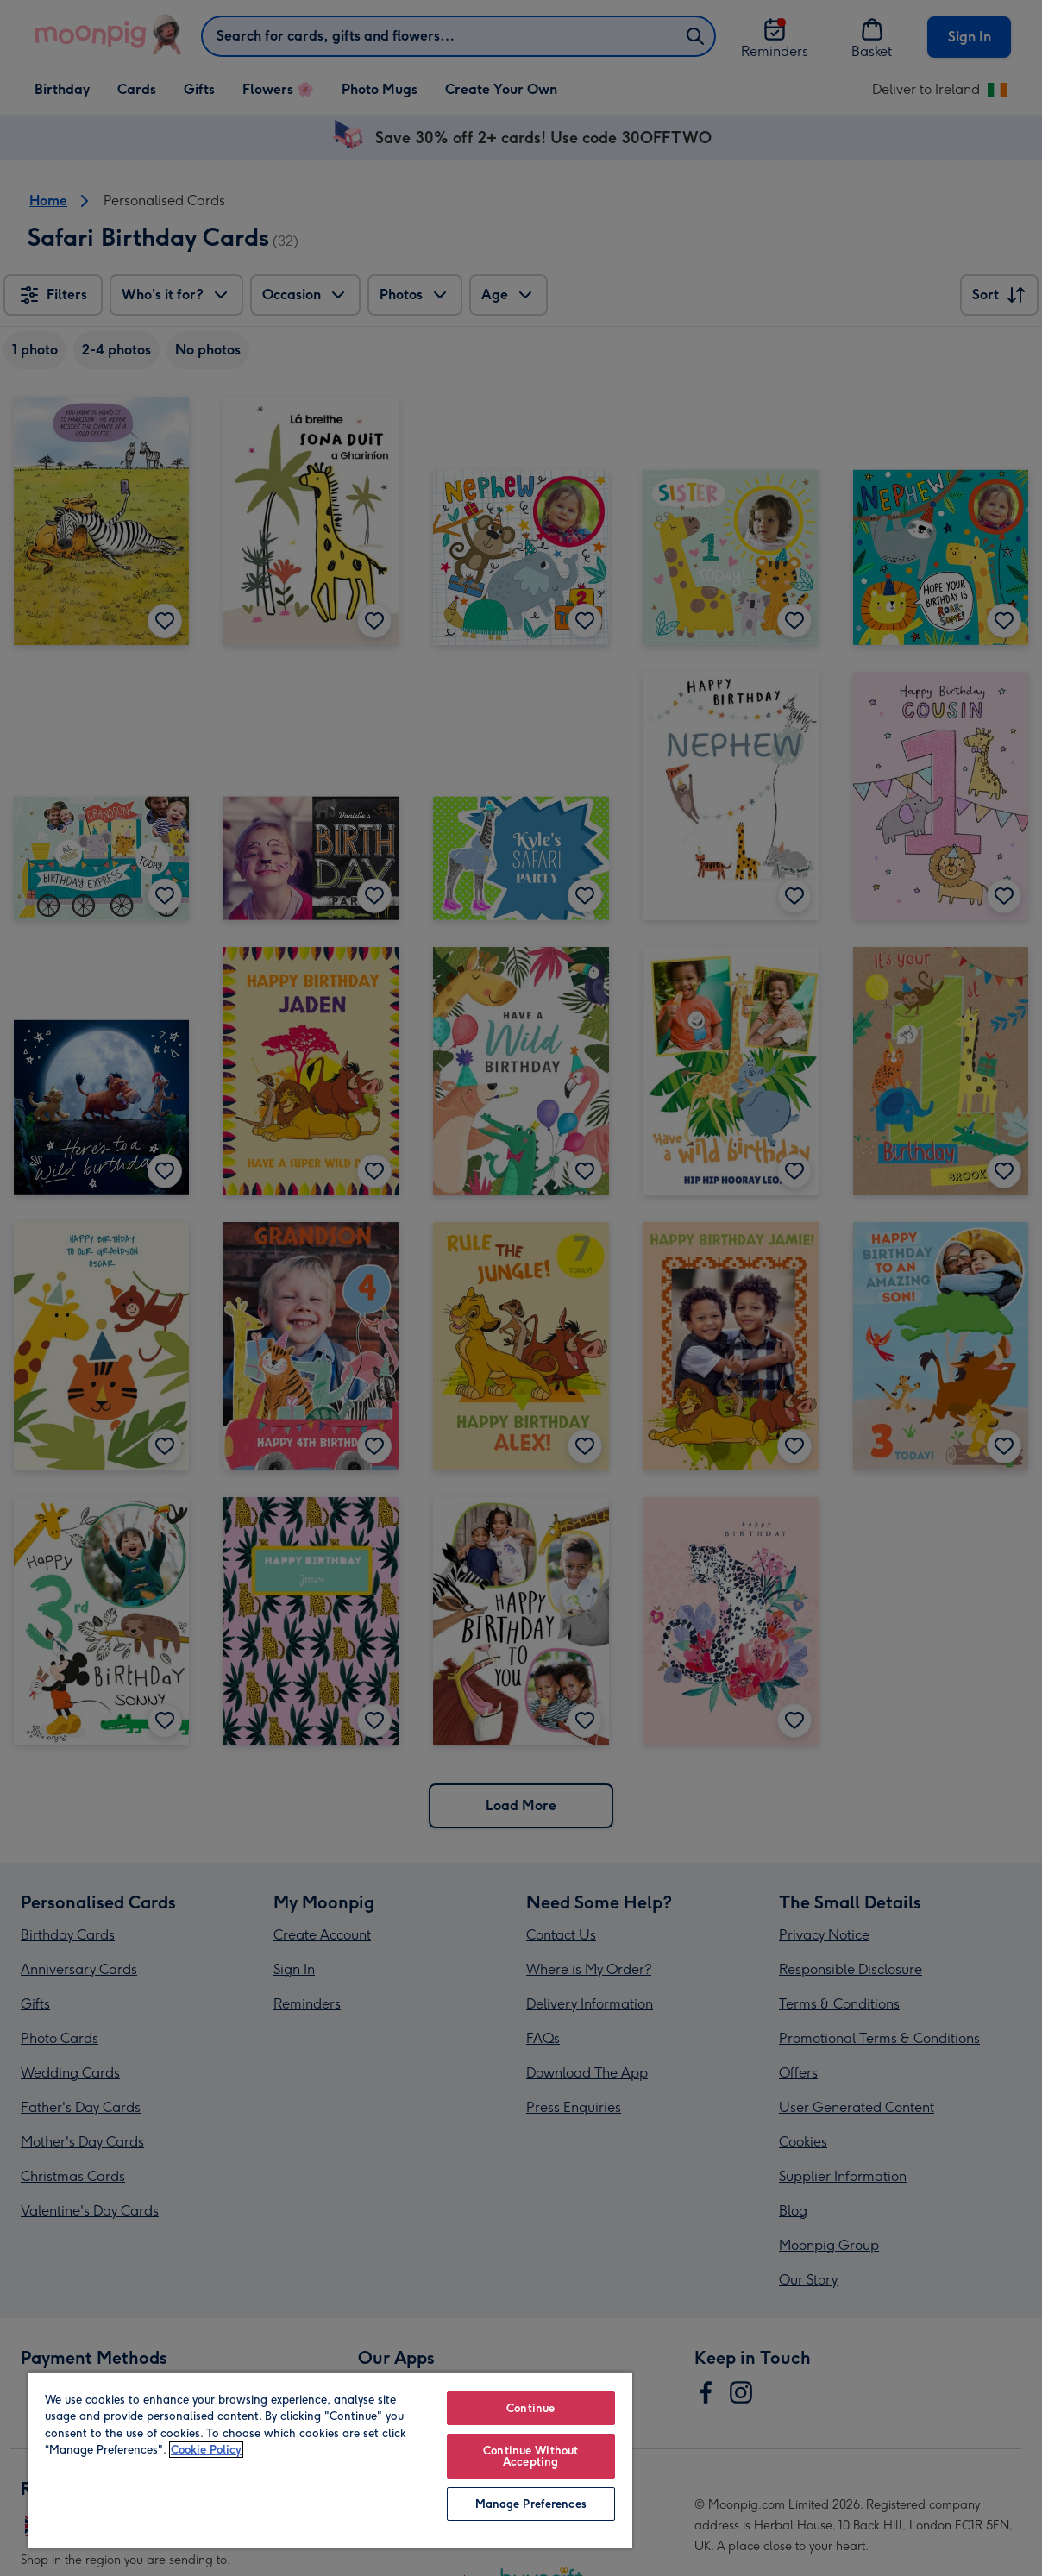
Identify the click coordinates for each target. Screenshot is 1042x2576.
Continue (530, 2408)
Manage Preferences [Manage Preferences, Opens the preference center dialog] (531, 2504)
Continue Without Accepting (530, 2456)
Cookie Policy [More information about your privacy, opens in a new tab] (206, 2449)
